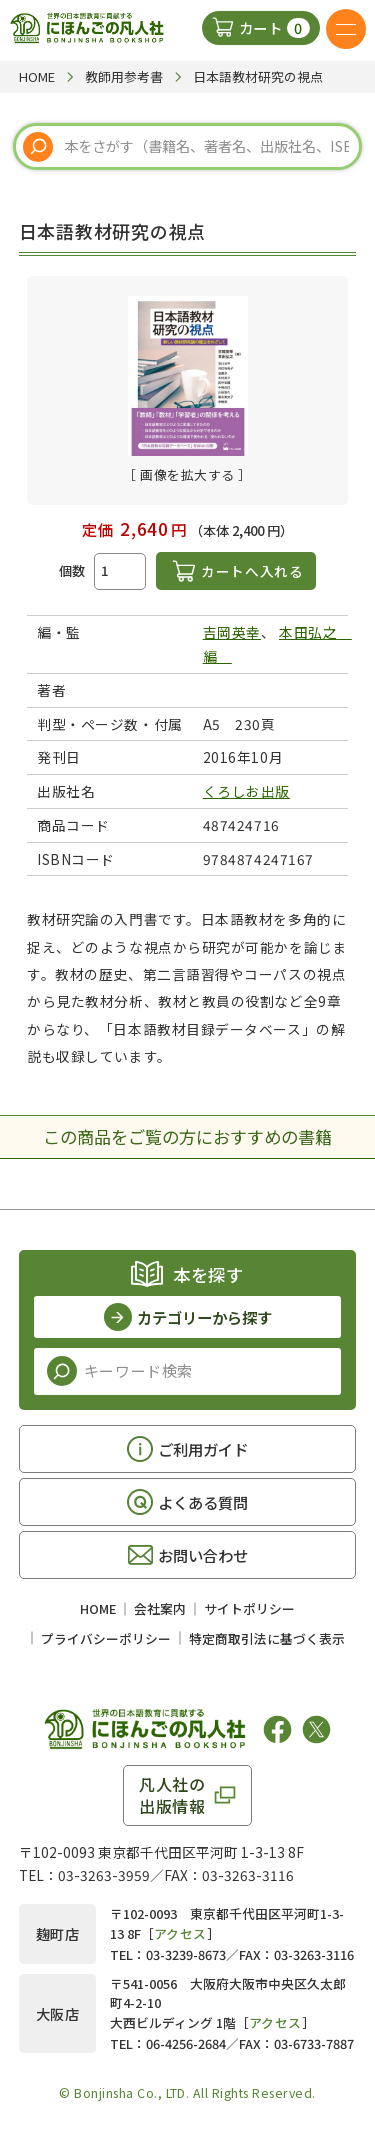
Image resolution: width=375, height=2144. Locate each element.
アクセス (180, 1933)
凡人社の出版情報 (172, 1795)
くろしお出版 (246, 791)
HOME (98, 1608)
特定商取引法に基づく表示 (267, 1638)
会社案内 (160, 1608)
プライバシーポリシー (106, 1638)
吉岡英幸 (232, 632)
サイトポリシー (249, 1608)
